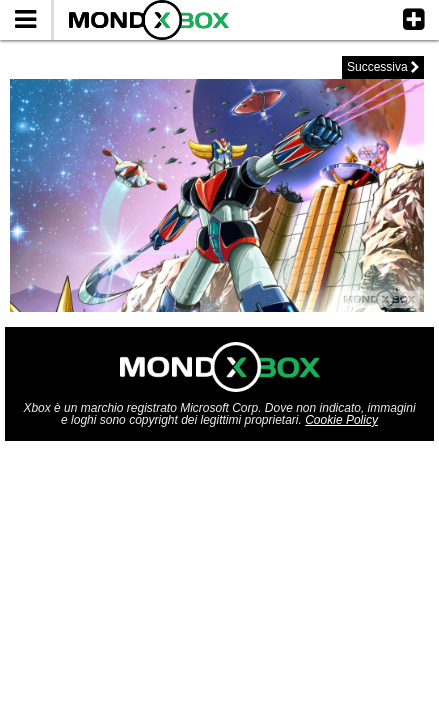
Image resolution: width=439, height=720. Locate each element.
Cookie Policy (341, 420)
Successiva (383, 67)
